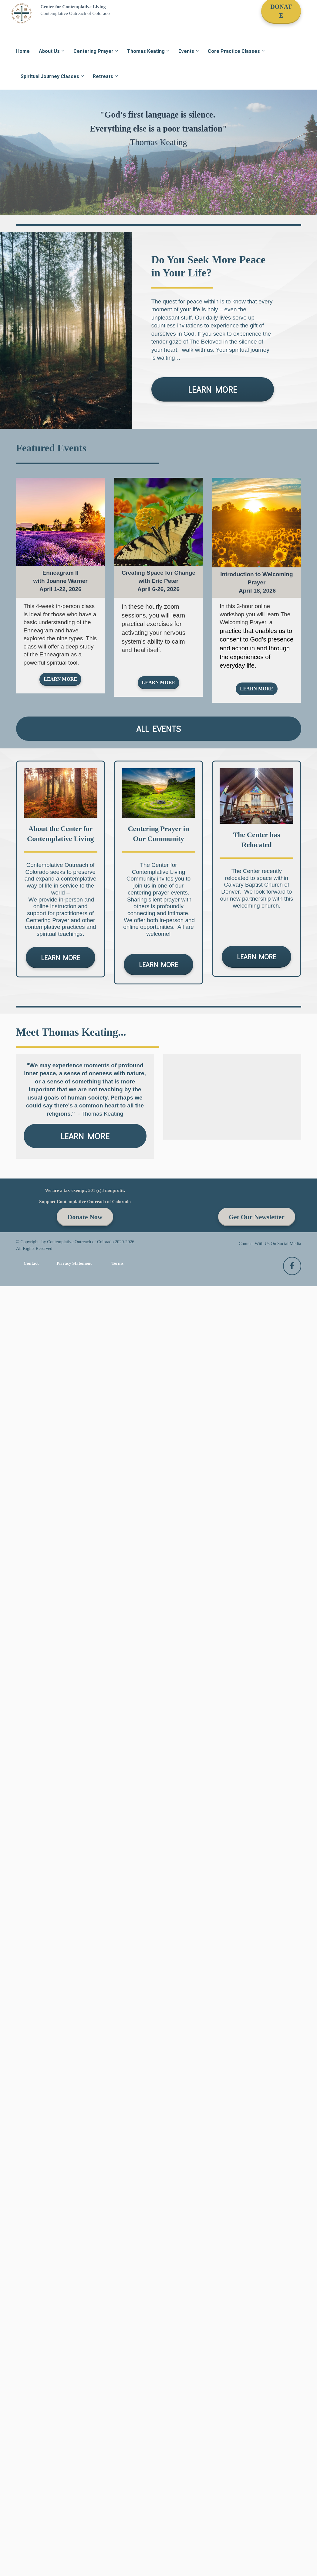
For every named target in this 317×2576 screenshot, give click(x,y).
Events (186, 51)
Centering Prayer (93, 51)
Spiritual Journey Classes (50, 76)
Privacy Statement (74, 1263)
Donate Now (85, 1217)
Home (23, 51)
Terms (118, 1263)
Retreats (103, 76)
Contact (31, 1263)
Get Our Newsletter (257, 1217)
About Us (49, 51)
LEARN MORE (212, 389)
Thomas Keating (146, 51)
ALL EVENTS (158, 728)
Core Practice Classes (234, 51)
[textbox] (60, 581)
